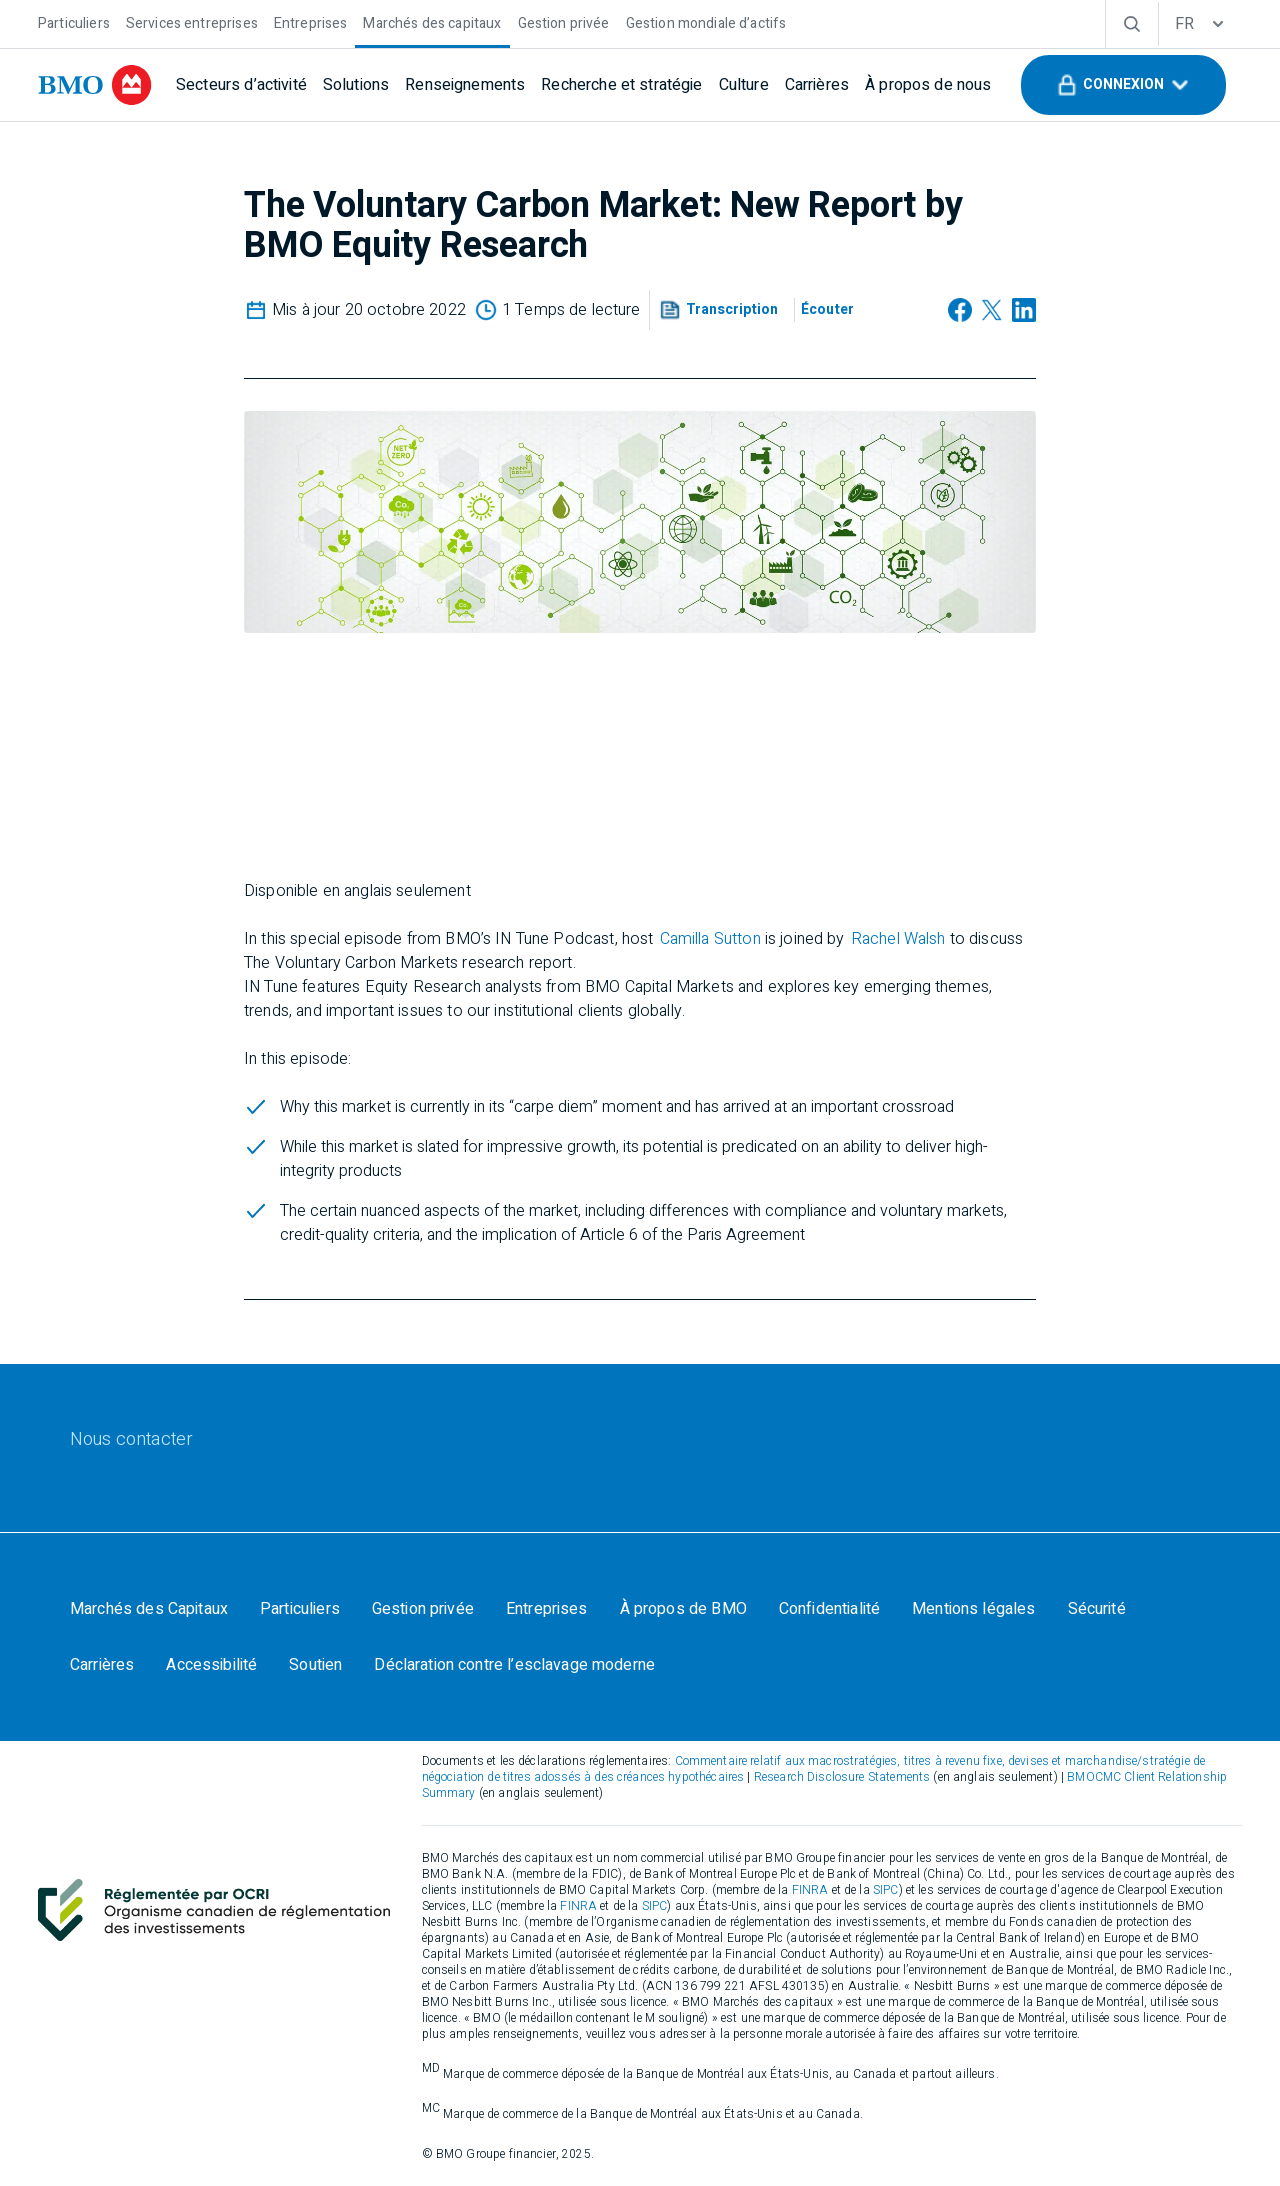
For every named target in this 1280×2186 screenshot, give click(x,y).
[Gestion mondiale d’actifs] (706, 21)
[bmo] (95, 85)
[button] (1123, 85)
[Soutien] (315, 1665)
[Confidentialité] (829, 1609)
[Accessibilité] (211, 1665)
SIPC (886, 1890)
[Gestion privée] (564, 21)
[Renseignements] (465, 85)
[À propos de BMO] (683, 1609)
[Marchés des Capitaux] (149, 1609)
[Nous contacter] (131, 1440)
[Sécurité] (1097, 1609)
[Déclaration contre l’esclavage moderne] (514, 1665)
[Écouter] (827, 310)
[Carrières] (817, 85)
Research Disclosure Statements (842, 1777)
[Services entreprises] (192, 21)
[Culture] (744, 85)
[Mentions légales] (973, 1609)
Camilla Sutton (710, 939)
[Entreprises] (311, 21)
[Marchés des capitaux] (432, 21)
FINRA (810, 1890)
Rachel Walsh (898, 939)
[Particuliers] (74, 21)
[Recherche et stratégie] (621, 85)
